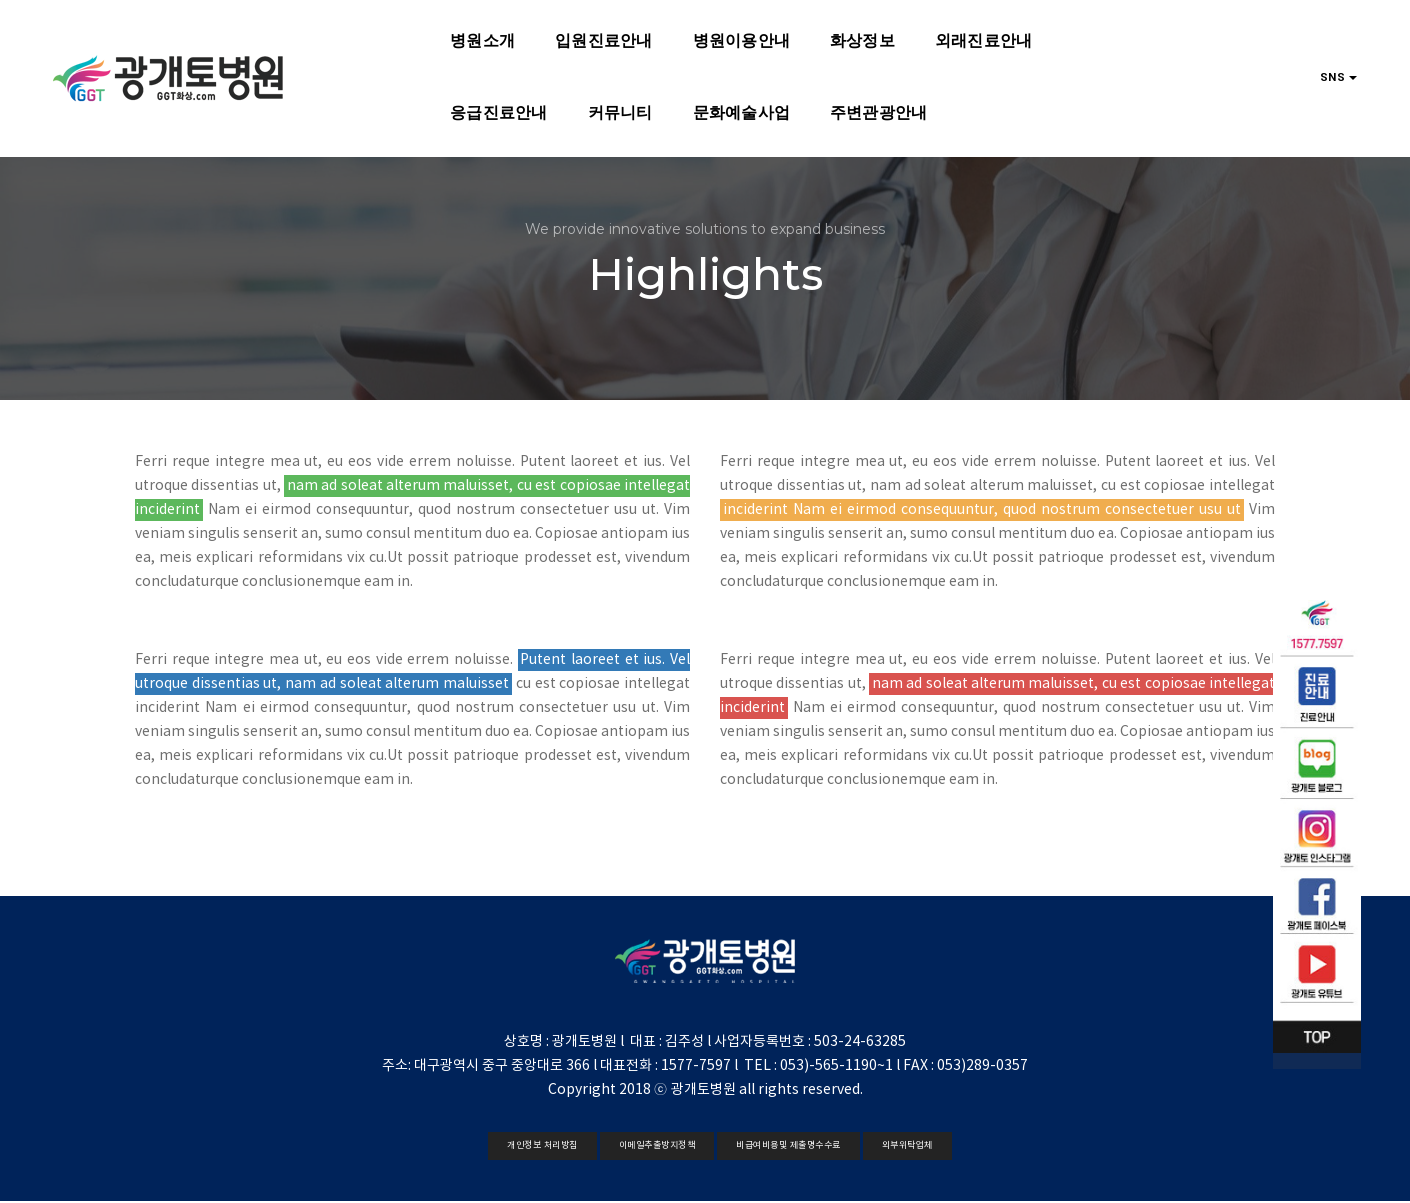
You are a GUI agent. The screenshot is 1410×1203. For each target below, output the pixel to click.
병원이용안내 (594, 35)
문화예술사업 (456, 107)
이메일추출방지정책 (657, 1145)
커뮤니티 (335, 107)
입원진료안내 (456, 35)
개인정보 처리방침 (542, 1145)
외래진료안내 (836, 35)
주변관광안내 (594, 107)
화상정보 (715, 35)
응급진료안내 (974, 35)
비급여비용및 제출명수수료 (788, 1145)
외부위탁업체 (907, 1145)
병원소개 (335, 35)
